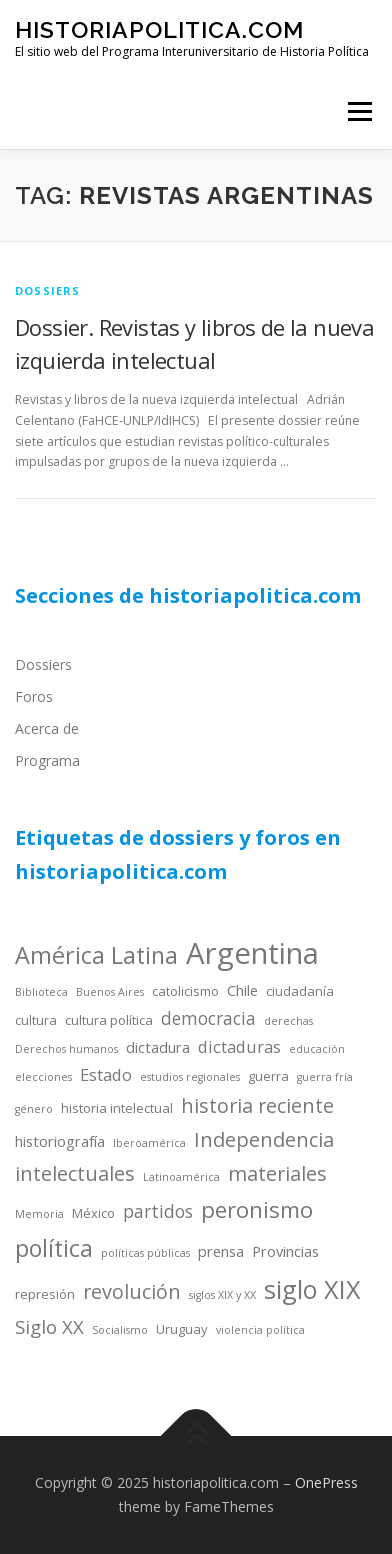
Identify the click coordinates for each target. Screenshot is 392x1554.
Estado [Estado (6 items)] (106, 1074)
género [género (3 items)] (34, 1109)
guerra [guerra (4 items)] (268, 1076)
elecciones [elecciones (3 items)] (43, 1077)
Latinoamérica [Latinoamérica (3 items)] (181, 1177)
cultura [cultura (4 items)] (36, 1020)
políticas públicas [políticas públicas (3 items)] (145, 1253)
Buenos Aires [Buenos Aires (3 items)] (110, 992)
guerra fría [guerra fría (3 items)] (325, 1077)
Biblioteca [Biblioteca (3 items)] (41, 992)
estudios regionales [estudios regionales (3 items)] (190, 1077)
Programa (47, 760)
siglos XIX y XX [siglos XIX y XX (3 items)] (222, 1295)
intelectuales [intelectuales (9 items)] (75, 1173)
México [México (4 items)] (93, 1213)
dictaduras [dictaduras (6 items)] (239, 1046)
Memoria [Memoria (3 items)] (39, 1214)
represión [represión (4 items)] (45, 1294)
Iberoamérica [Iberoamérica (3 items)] (149, 1143)
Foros (34, 696)
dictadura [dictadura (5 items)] (158, 1047)
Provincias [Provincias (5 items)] (285, 1251)
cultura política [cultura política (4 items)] (109, 1020)
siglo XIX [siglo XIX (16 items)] (312, 1289)
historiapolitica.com (159, 29)
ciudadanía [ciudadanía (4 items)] (300, 991)
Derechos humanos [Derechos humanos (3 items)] (66, 1049)
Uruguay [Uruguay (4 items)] (182, 1329)
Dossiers (43, 664)
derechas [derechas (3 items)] (288, 1021)
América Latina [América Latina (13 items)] (96, 955)
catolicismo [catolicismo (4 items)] (185, 991)
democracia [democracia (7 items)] (208, 1018)
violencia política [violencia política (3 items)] (260, 1330)
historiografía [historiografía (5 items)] (60, 1141)
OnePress (326, 1482)
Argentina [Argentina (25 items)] (252, 953)
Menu (358, 111)
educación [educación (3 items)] (317, 1049)
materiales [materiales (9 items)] (277, 1173)
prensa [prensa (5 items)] (221, 1251)
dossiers (48, 290)
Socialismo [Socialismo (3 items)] (120, 1330)
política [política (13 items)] (54, 1248)
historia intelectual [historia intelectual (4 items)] (117, 1108)
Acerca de (47, 728)
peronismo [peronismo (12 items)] (257, 1209)
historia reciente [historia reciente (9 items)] (257, 1105)
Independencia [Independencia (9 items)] (264, 1139)
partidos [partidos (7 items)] (158, 1211)
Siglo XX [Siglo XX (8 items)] (49, 1326)
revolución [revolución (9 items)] (132, 1291)
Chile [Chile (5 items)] (242, 990)
